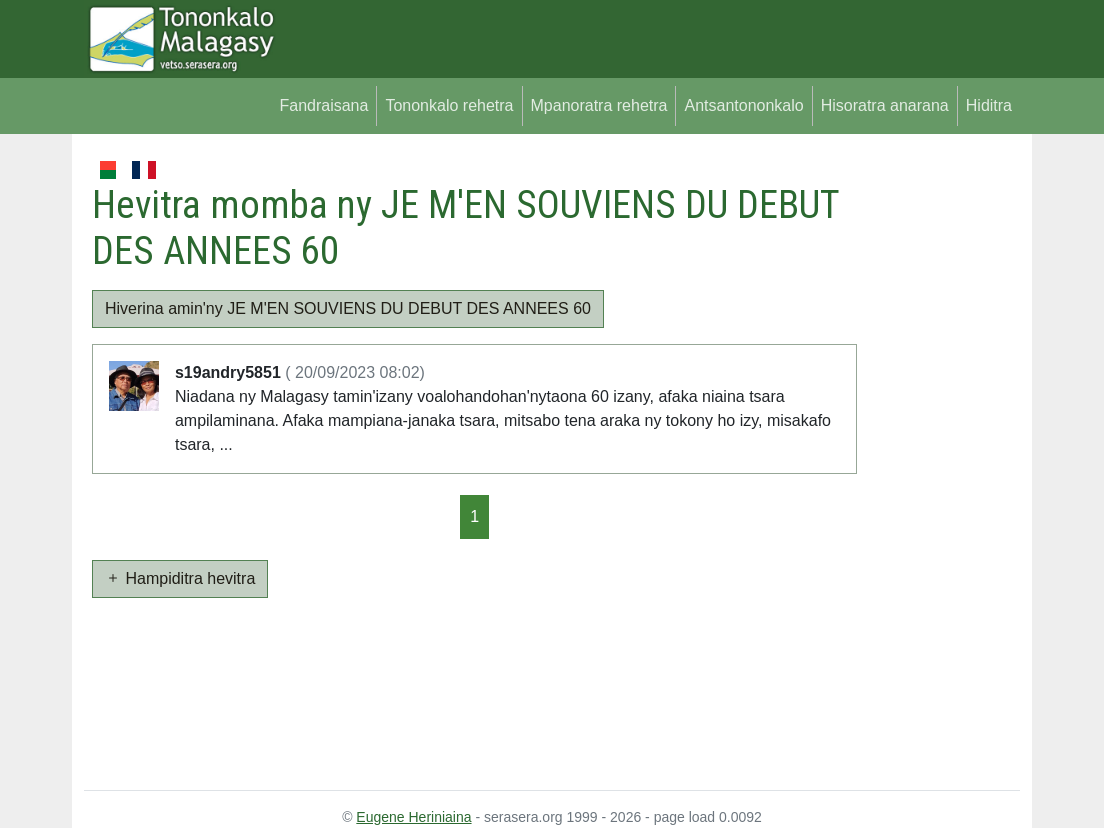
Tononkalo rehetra (449, 105)
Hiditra (989, 105)
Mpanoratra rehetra (599, 105)
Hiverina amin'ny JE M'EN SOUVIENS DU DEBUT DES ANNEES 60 (348, 308)
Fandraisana (323, 105)
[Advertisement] (938, 458)
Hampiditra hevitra (180, 578)
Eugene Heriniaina (413, 817)
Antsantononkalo (743, 105)
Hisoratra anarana (885, 105)
